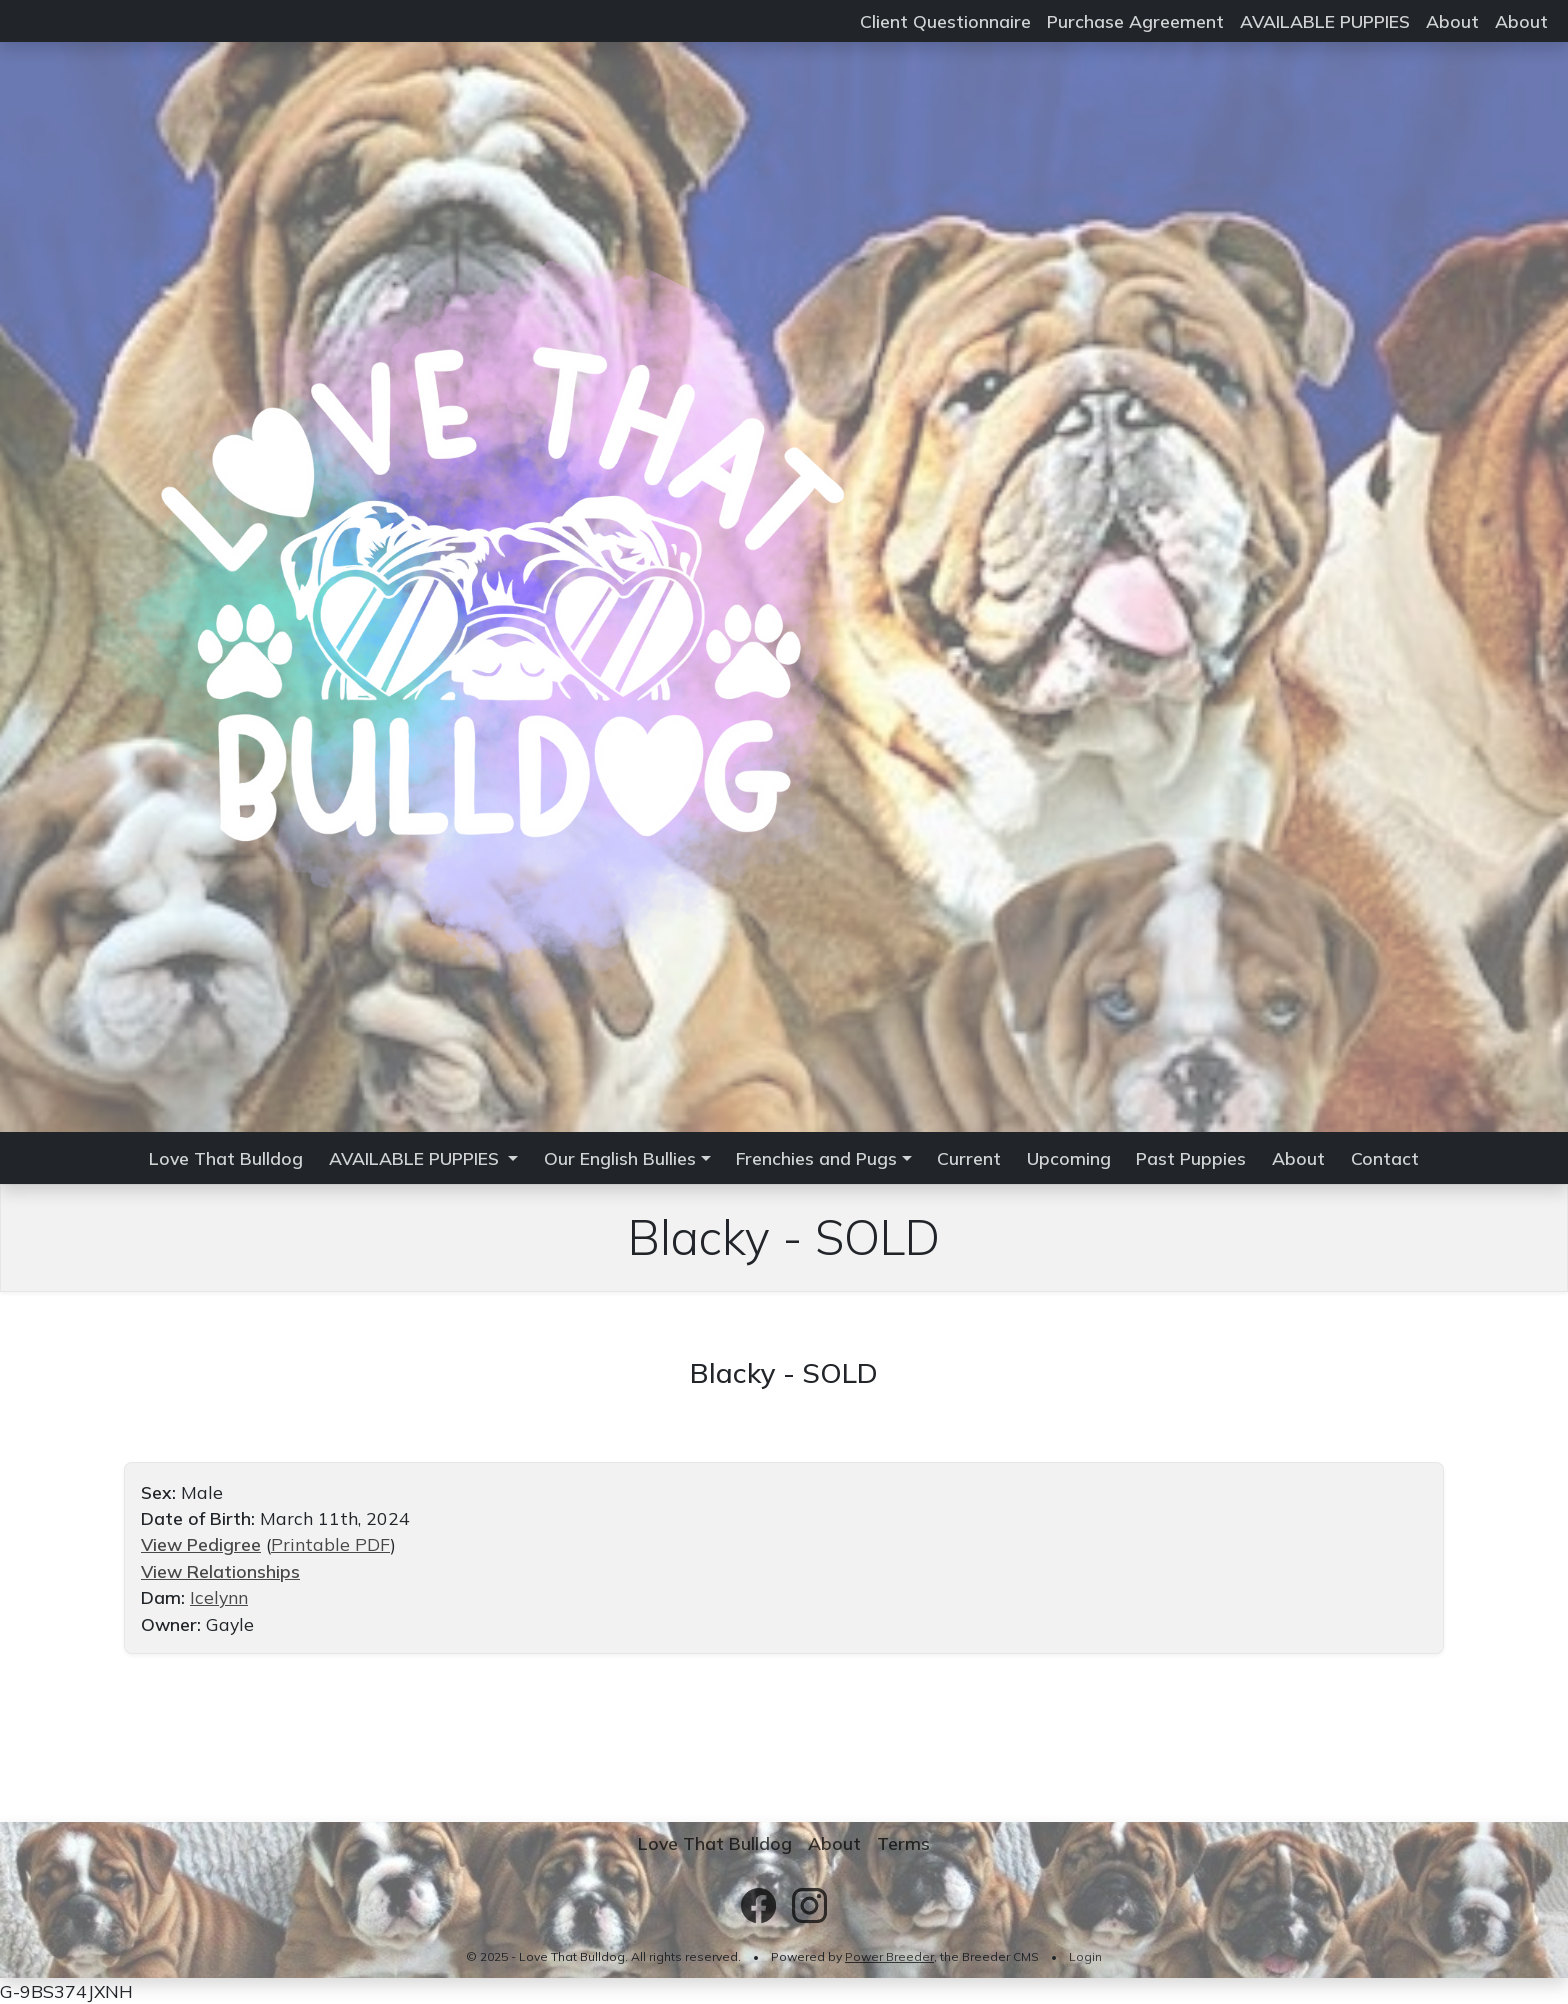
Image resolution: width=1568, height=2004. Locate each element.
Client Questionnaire (945, 21)
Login (1085, 1956)
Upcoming (1069, 1158)
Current (969, 1158)
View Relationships (220, 1571)
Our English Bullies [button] (620, 1158)
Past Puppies (1191, 1158)
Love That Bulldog (226, 1158)
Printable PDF (330, 1544)
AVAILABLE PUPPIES (1325, 21)
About (1452, 21)
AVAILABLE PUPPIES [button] (416, 1158)
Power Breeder (889, 1956)
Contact (1385, 1158)
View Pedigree (201, 1544)
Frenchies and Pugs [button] (816, 1158)
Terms (903, 1843)
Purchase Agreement (1135, 21)
